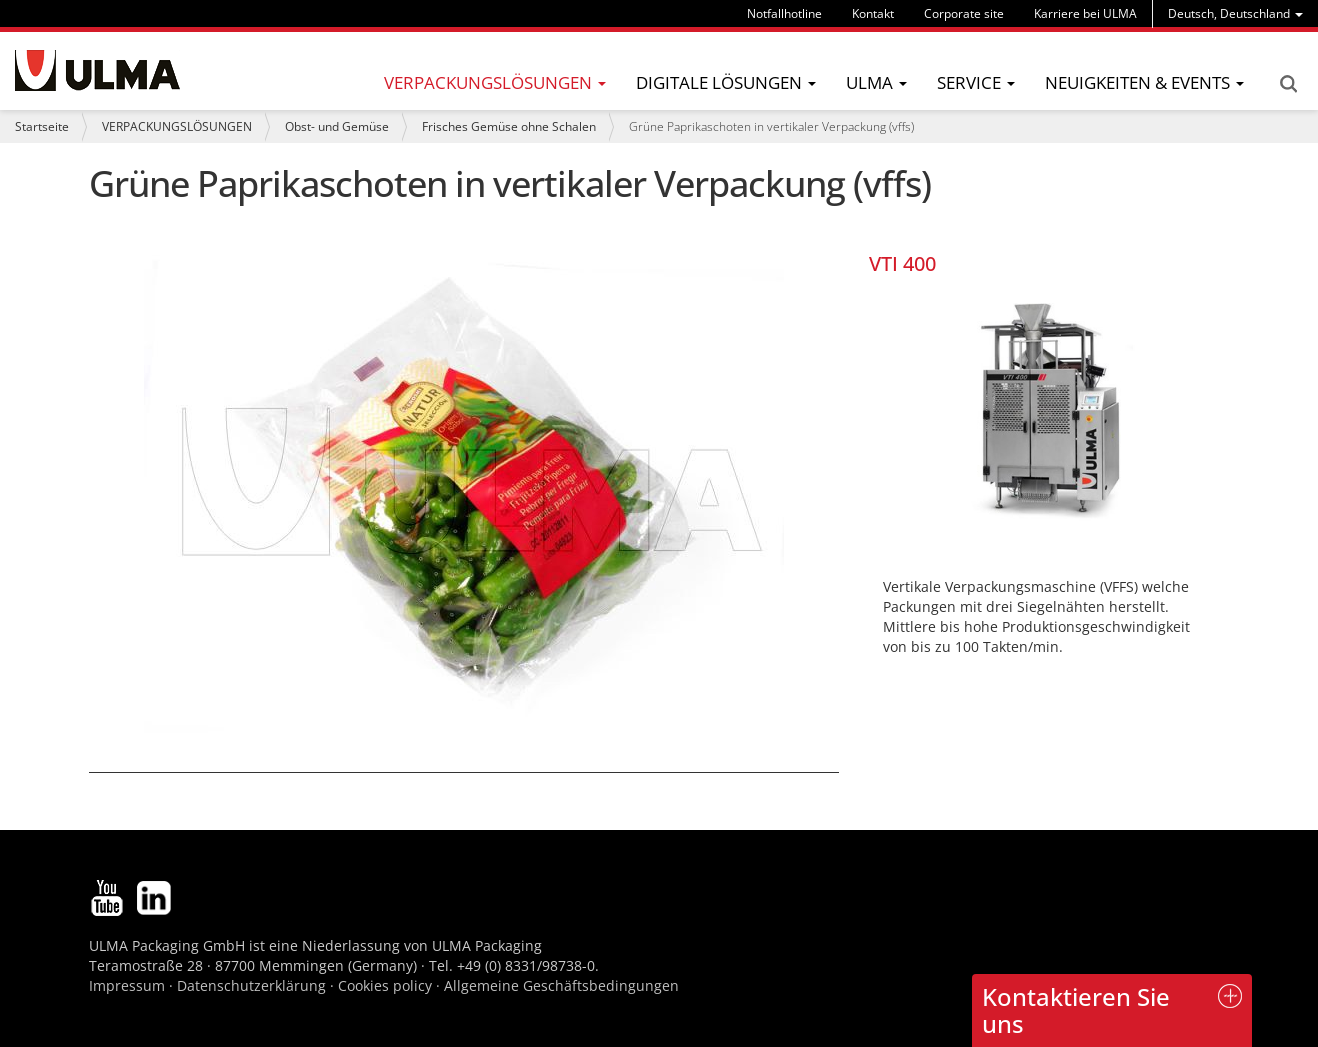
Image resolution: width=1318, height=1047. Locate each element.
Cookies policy (385, 985)
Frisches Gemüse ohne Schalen (509, 126)
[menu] (1235, 13)
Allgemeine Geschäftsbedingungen (561, 985)
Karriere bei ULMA (1085, 13)
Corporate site (964, 13)
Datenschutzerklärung (253, 985)
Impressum (127, 985)
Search (1288, 84)
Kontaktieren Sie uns (1076, 1009)
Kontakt (873, 13)
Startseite (42, 126)
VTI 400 (902, 263)
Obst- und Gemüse (337, 126)
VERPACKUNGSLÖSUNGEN (177, 126)
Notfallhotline (784, 13)
